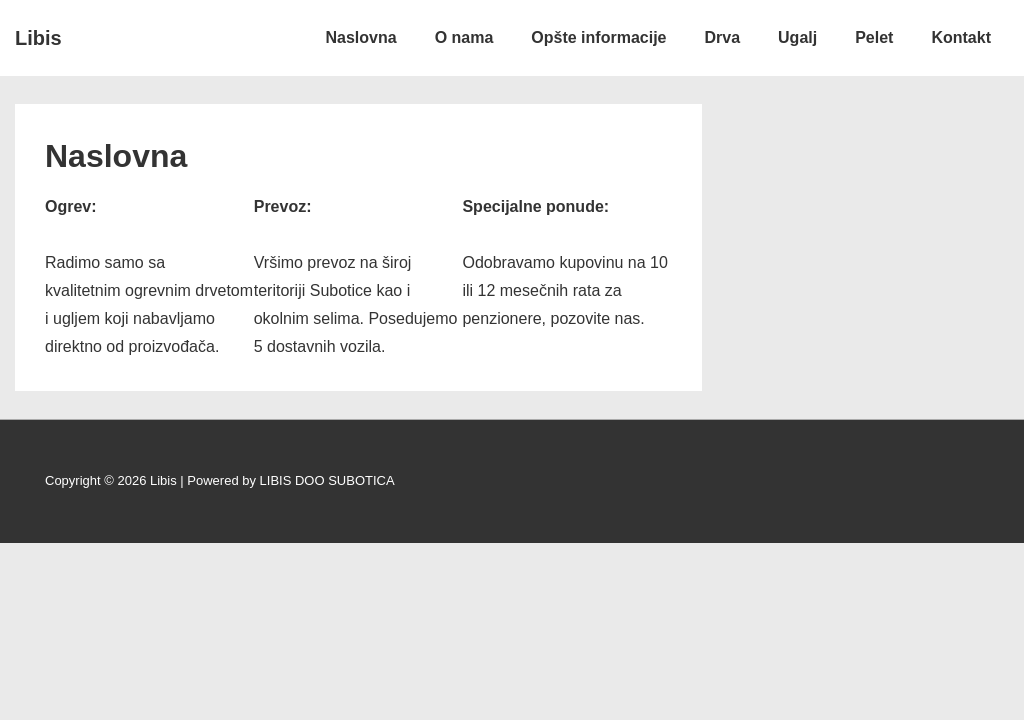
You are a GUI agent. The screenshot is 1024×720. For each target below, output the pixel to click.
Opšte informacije (598, 37)
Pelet (874, 37)
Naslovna (361, 37)
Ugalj (797, 37)
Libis (38, 38)
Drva (722, 37)
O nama (464, 37)
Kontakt (961, 37)
